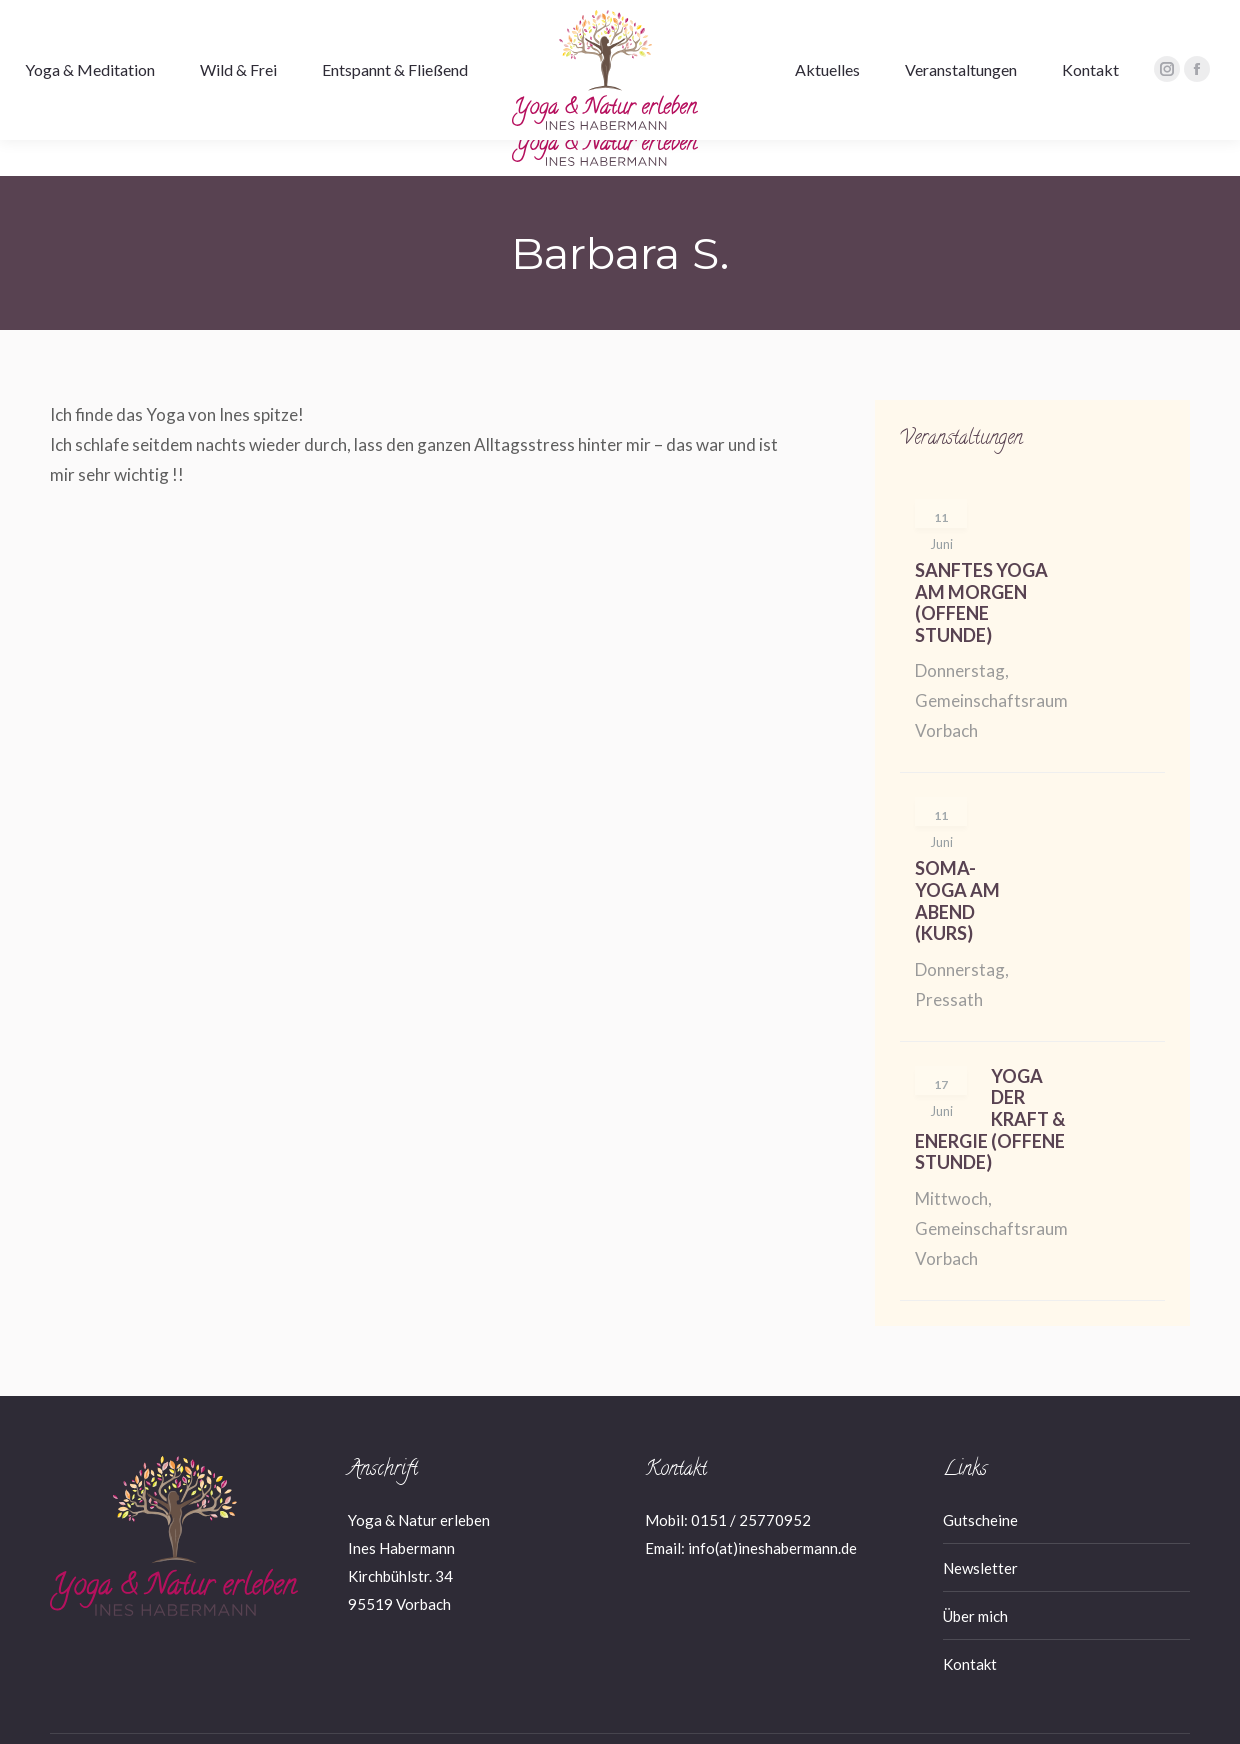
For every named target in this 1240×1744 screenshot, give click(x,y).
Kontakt (970, 1628)
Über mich (975, 1580)
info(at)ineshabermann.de (772, 1512)
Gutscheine (980, 1484)
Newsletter (980, 1532)
